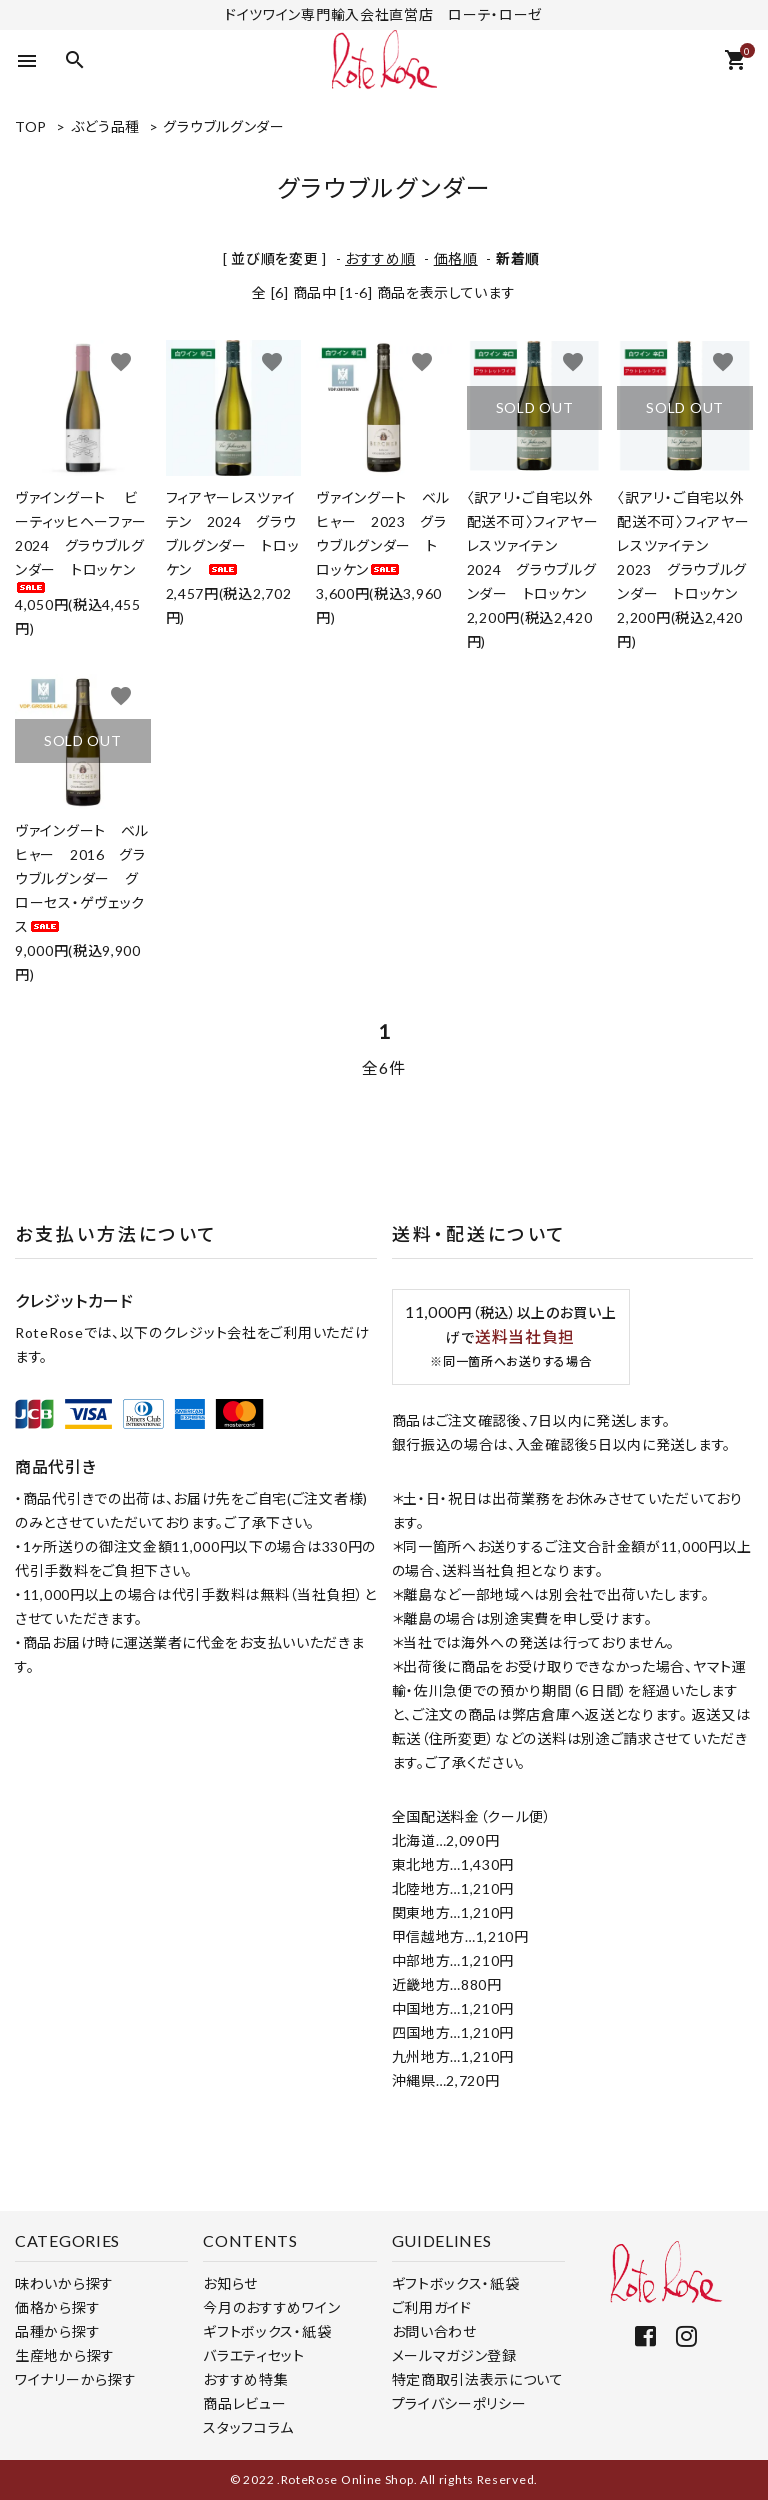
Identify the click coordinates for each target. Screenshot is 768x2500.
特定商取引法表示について (478, 2379)
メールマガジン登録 (454, 2355)
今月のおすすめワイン (271, 2307)
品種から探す (57, 2331)
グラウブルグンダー (223, 126)
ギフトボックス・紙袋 (267, 2331)
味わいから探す (64, 2283)
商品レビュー (244, 2403)
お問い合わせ (434, 2331)
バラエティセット (254, 2355)
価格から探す (57, 2307)
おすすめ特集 (245, 2379)
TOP (31, 126)
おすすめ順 (380, 258)
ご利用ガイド (432, 2307)
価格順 (456, 258)
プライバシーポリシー (459, 2403)
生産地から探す (65, 2355)
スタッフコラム (248, 2427)
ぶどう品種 (106, 126)
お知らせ (230, 2283)
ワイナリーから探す (75, 2379)
